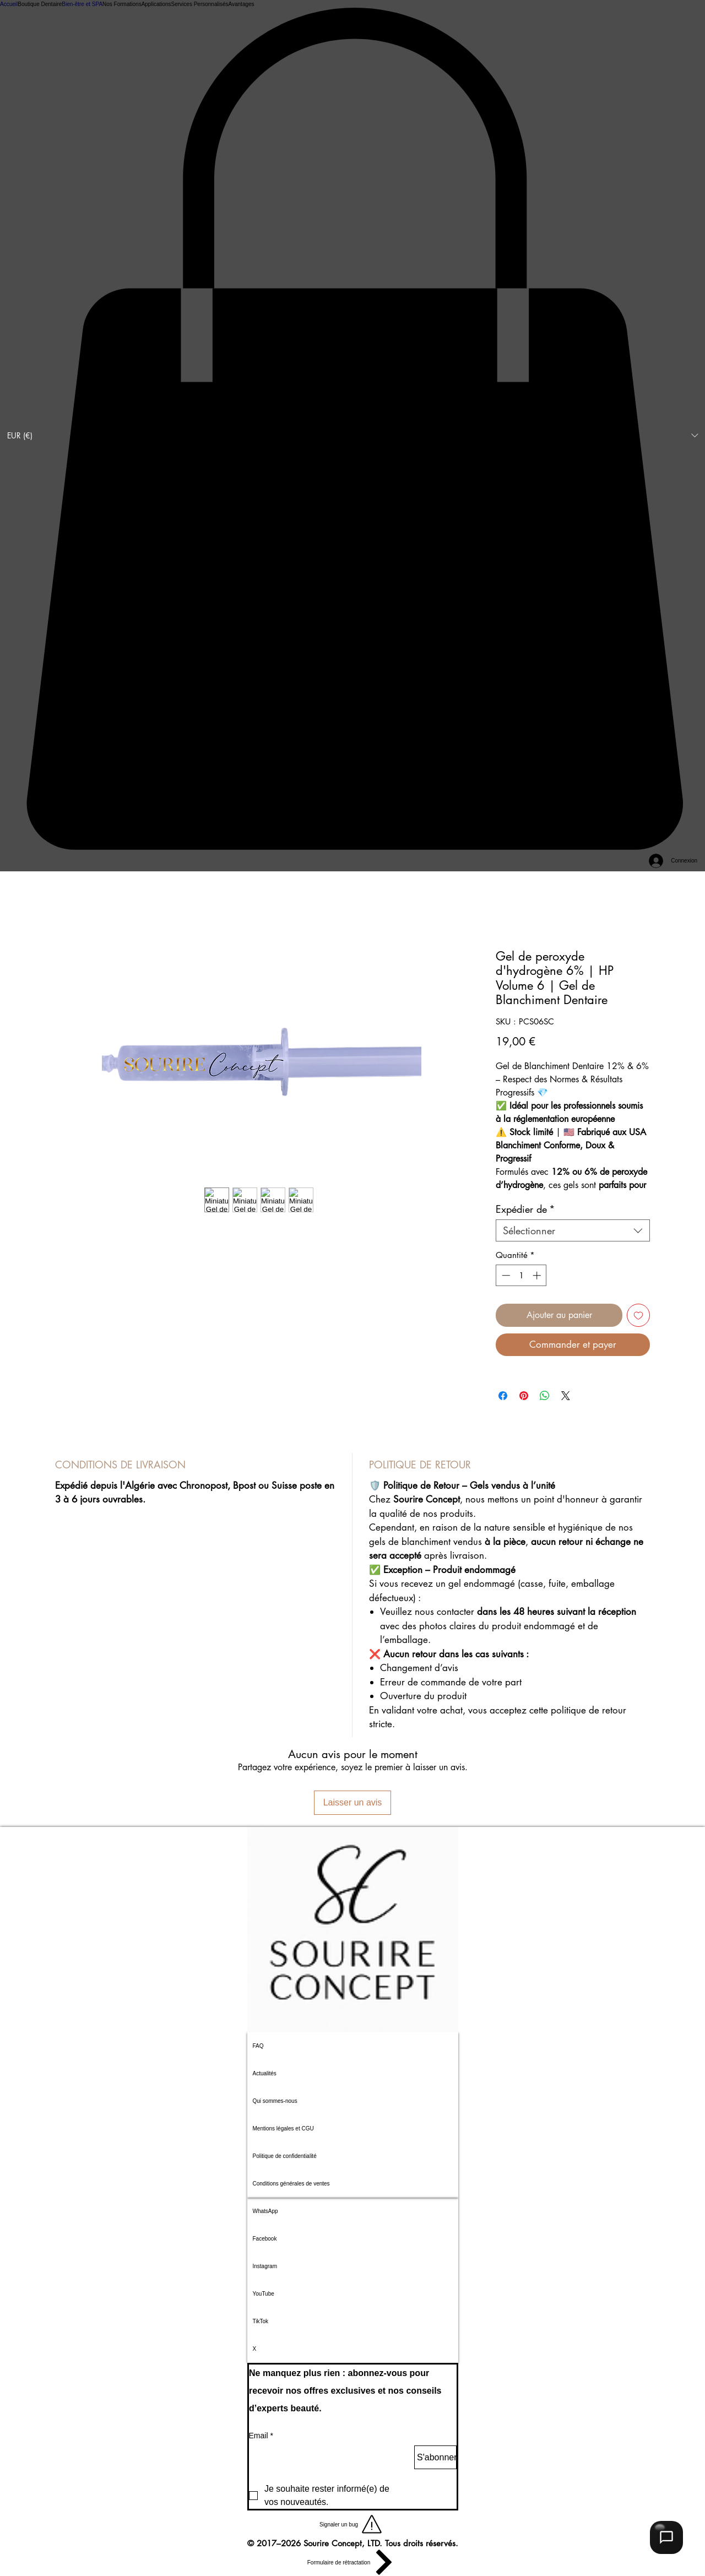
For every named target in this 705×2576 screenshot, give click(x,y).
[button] (352, 435)
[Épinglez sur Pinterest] (523, 1395)
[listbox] (352, 435)
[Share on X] (565, 1395)
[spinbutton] (521, 1275)
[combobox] (573, 1230)
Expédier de (525, 1209)
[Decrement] (504, 1275)
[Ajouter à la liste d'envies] (638, 1315)
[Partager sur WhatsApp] (544, 1395)
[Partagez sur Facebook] (502, 1395)
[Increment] (537, 1275)
